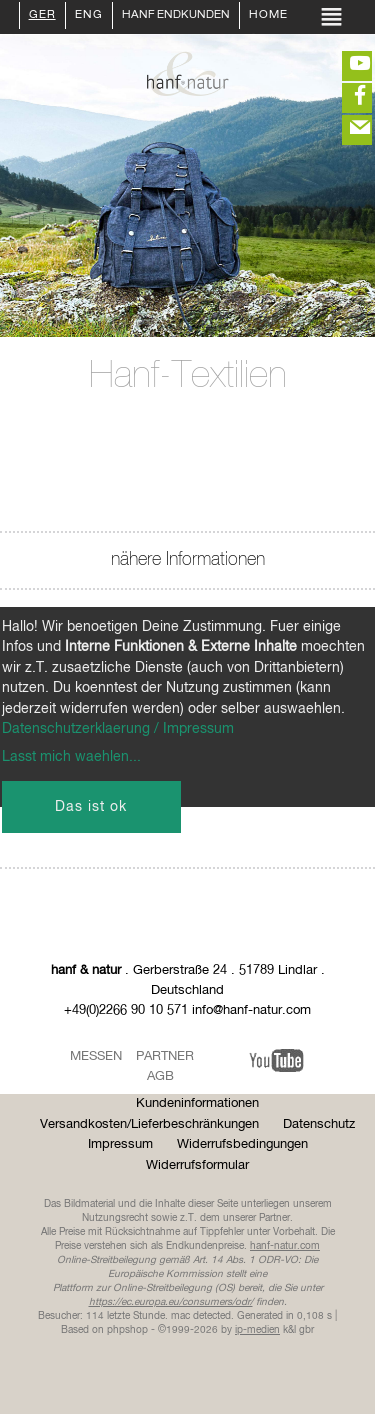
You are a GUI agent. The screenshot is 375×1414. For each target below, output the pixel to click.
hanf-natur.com (285, 1246)
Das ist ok (91, 807)
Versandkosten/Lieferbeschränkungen (149, 1124)
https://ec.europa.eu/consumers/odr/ (171, 1302)
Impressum (120, 1144)
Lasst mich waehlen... (71, 757)
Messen (96, 1056)
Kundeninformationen (197, 1103)
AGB (160, 1076)
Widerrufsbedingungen (242, 1144)
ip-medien (257, 1330)
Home (268, 16)
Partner (165, 1056)
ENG (89, 16)
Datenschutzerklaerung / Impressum (118, 729)
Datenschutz (319, 1124)
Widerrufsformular (197, 1165)
